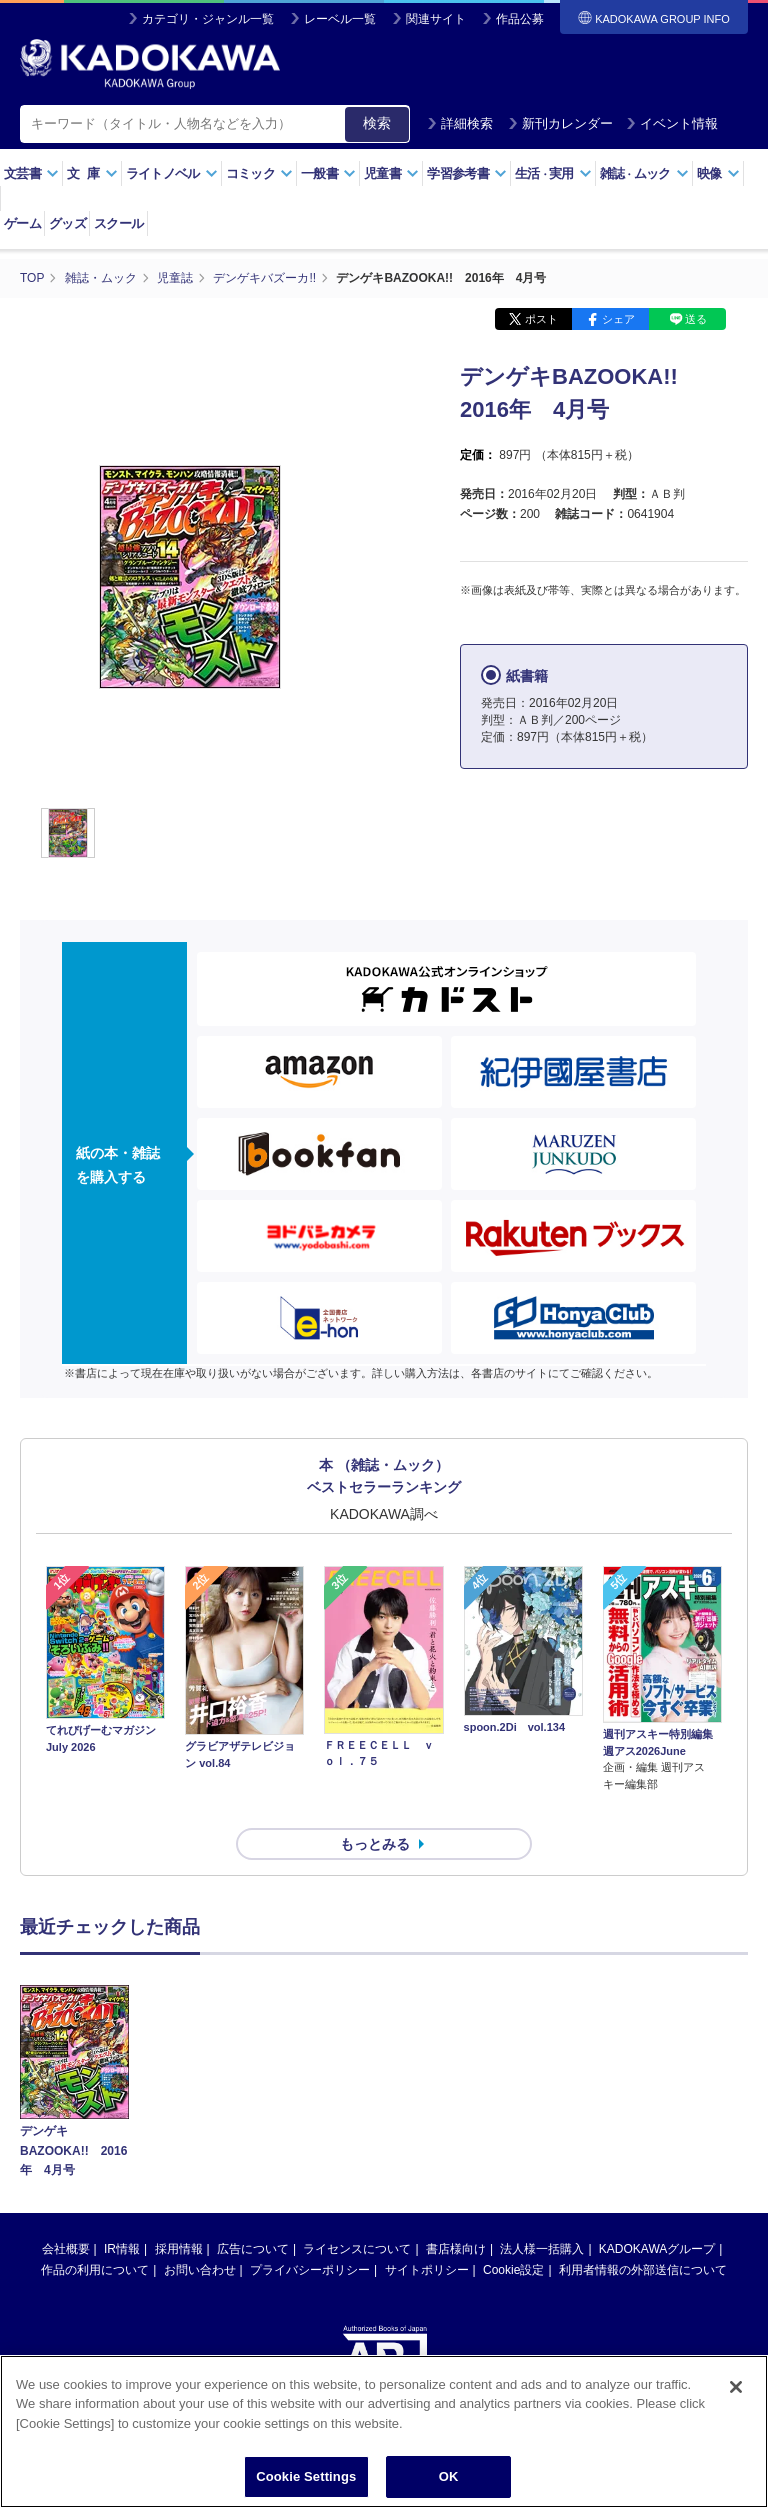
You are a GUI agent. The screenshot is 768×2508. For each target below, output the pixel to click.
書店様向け (456, 2212)
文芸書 (31, 173)
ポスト (541, 318)
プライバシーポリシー (310, 2233)
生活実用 (553, 173)
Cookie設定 (513, 2233)
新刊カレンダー (560, 123)
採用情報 (179, 2212)
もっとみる (375, 1808)
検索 (377, 123)
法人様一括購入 (542, 2212)
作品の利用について (95, 2233)
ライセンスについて (357, 2212)
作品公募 (520, 19)
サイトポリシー (427, 2233)
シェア (618, 318)
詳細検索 (460, 123)
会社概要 (66, 2212)
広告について (253, 2212)
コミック (259, 173)
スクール (118, 223)
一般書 (328, 173)
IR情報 (122, 2212)
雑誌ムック (644, 173)
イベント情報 (672, 123)
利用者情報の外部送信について (643, 2233)
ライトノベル (172, 173)
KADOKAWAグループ (657, 2212)
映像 (718, 173)
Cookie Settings (306, 2476)
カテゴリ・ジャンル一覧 (208, 19)
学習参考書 (467, 173)
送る (696, 318)
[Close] (736, 2387)
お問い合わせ (200, 2233)
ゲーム (22, 223)
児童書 (391, 173)
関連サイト (436, 19)
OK (449, 2476)
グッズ (67, 223)
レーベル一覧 (340, 19)
